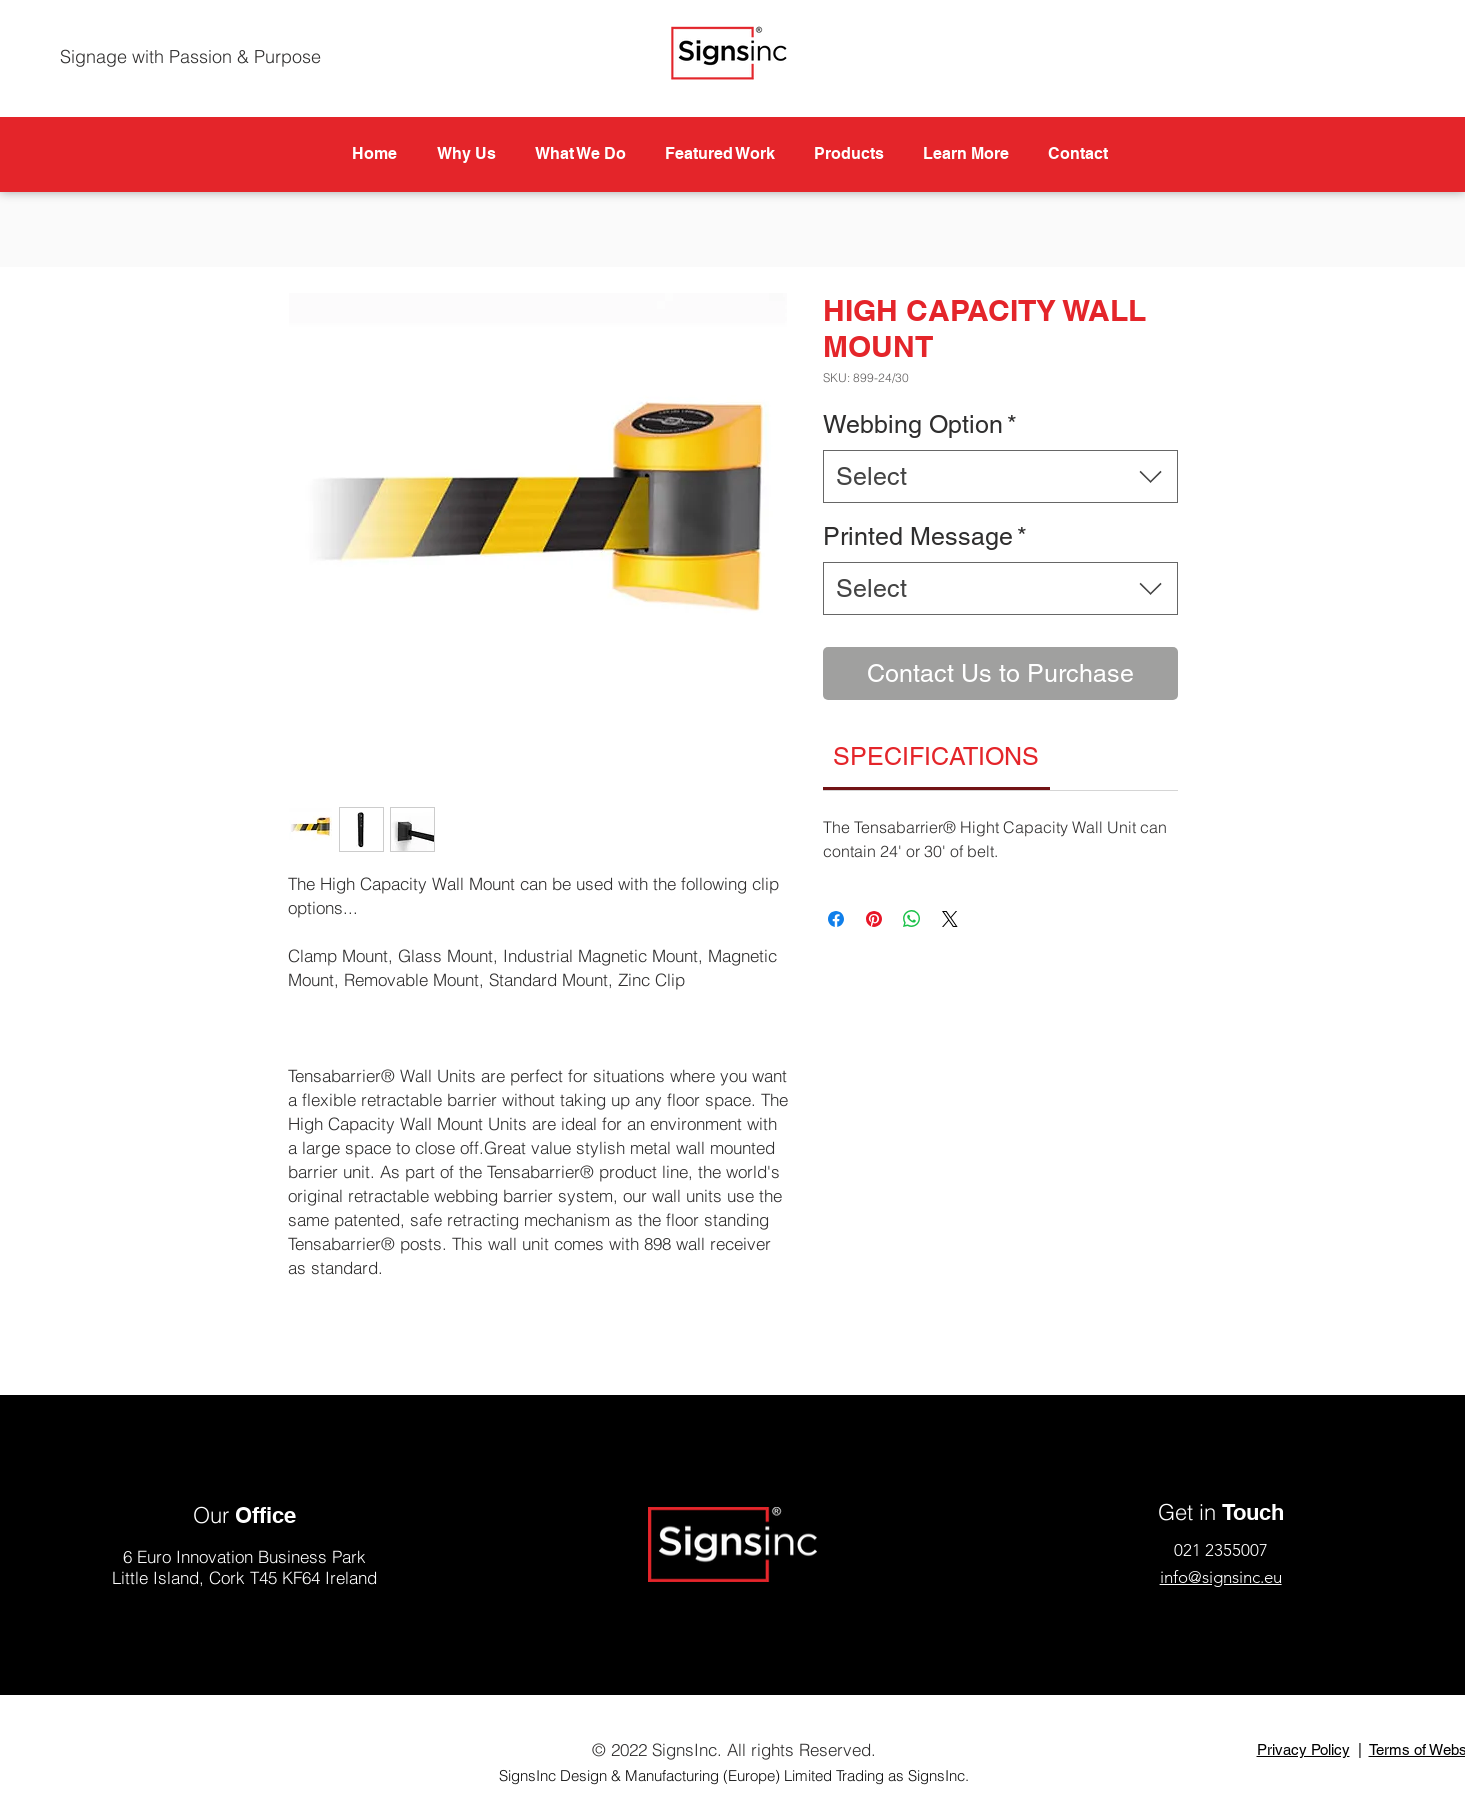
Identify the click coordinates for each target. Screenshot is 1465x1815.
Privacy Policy (1303, 1749)
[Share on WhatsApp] (912, 919)
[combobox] (1000, 476)
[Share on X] (950, 919)
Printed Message (925, 536)
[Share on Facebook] (836, 919)
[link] (936, 756)
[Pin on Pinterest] (874, 919)
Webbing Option (920, 424)
